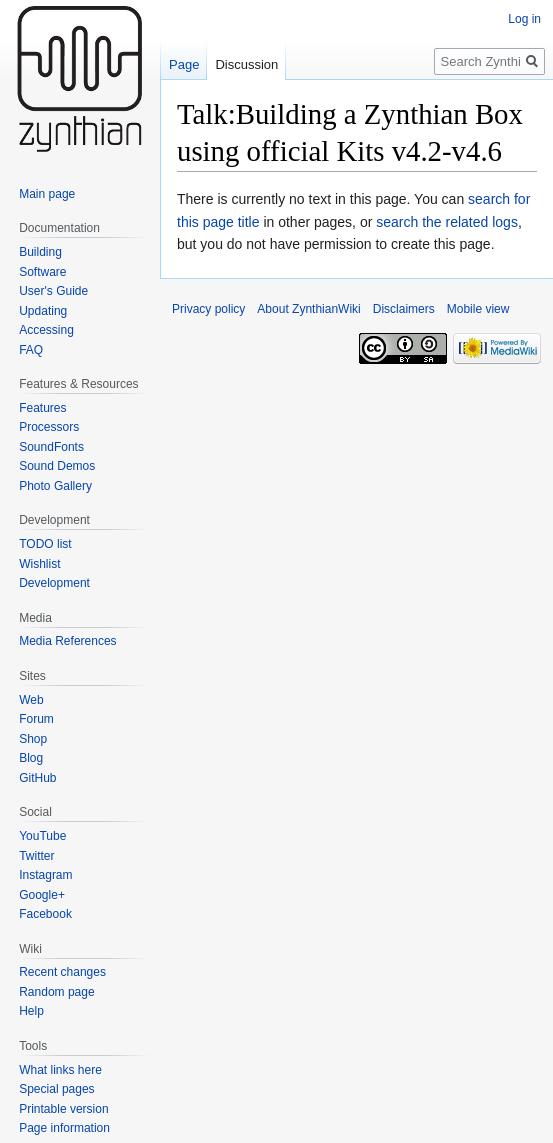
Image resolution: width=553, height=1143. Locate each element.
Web (31, 700)
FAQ (31, 350)
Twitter (36, 856)
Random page (56, 992)
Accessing (46, 330)
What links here (60, 1070)
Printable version (63, 1109)
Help (31, 1011)
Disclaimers (404, 309)
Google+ (42, 895)
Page (184, 64)
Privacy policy (208, 309)
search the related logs (447, 222)
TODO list (45, 544)
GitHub (37, 778)
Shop (33, 739)
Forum (36, 719)
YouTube (42, 836)
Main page (47, 194)
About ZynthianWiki (308, 309)
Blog (31, 758)
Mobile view (478, 309)
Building (40, 252)
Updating (43, 311)
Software (42, 272)
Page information (64, 1128)
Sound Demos (57, 466)
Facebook (45, 914)
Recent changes (62, 972)
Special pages (56, 1089)
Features (42, 408)
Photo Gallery (55, 486)
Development (54, 583)
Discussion (246, 64)
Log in (524, 19)
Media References (67, 641)
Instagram (45, 875)
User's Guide (53, 291)
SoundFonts (51, 447)
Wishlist (39, 564)
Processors (49, 427)
